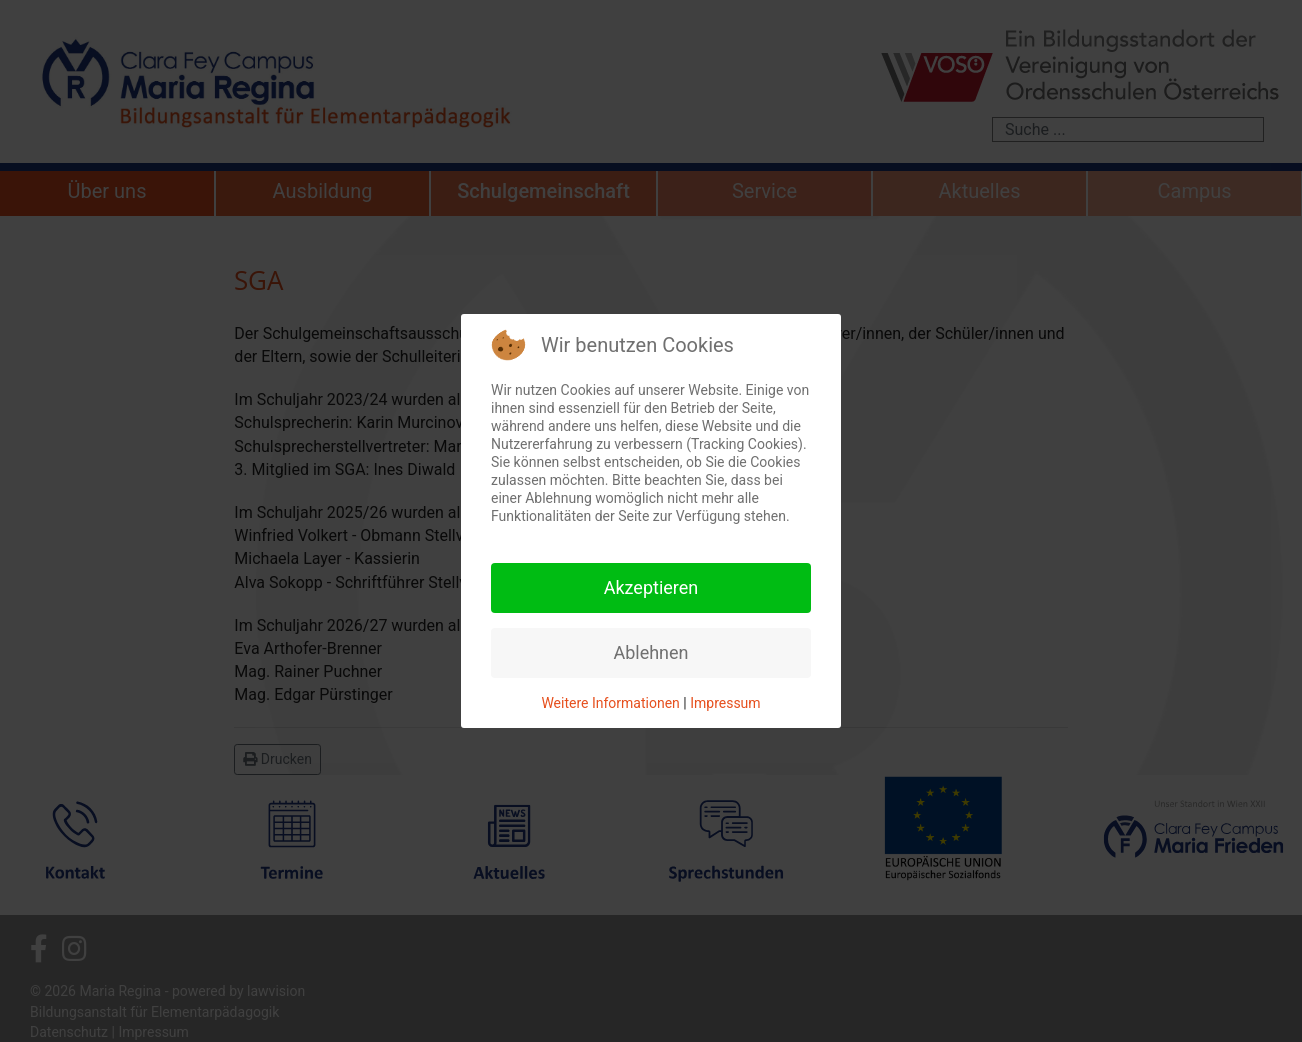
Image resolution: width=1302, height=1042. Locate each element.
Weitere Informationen (610, 703)
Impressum (725, 703)
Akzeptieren (651, 587)
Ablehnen (650, 652)
